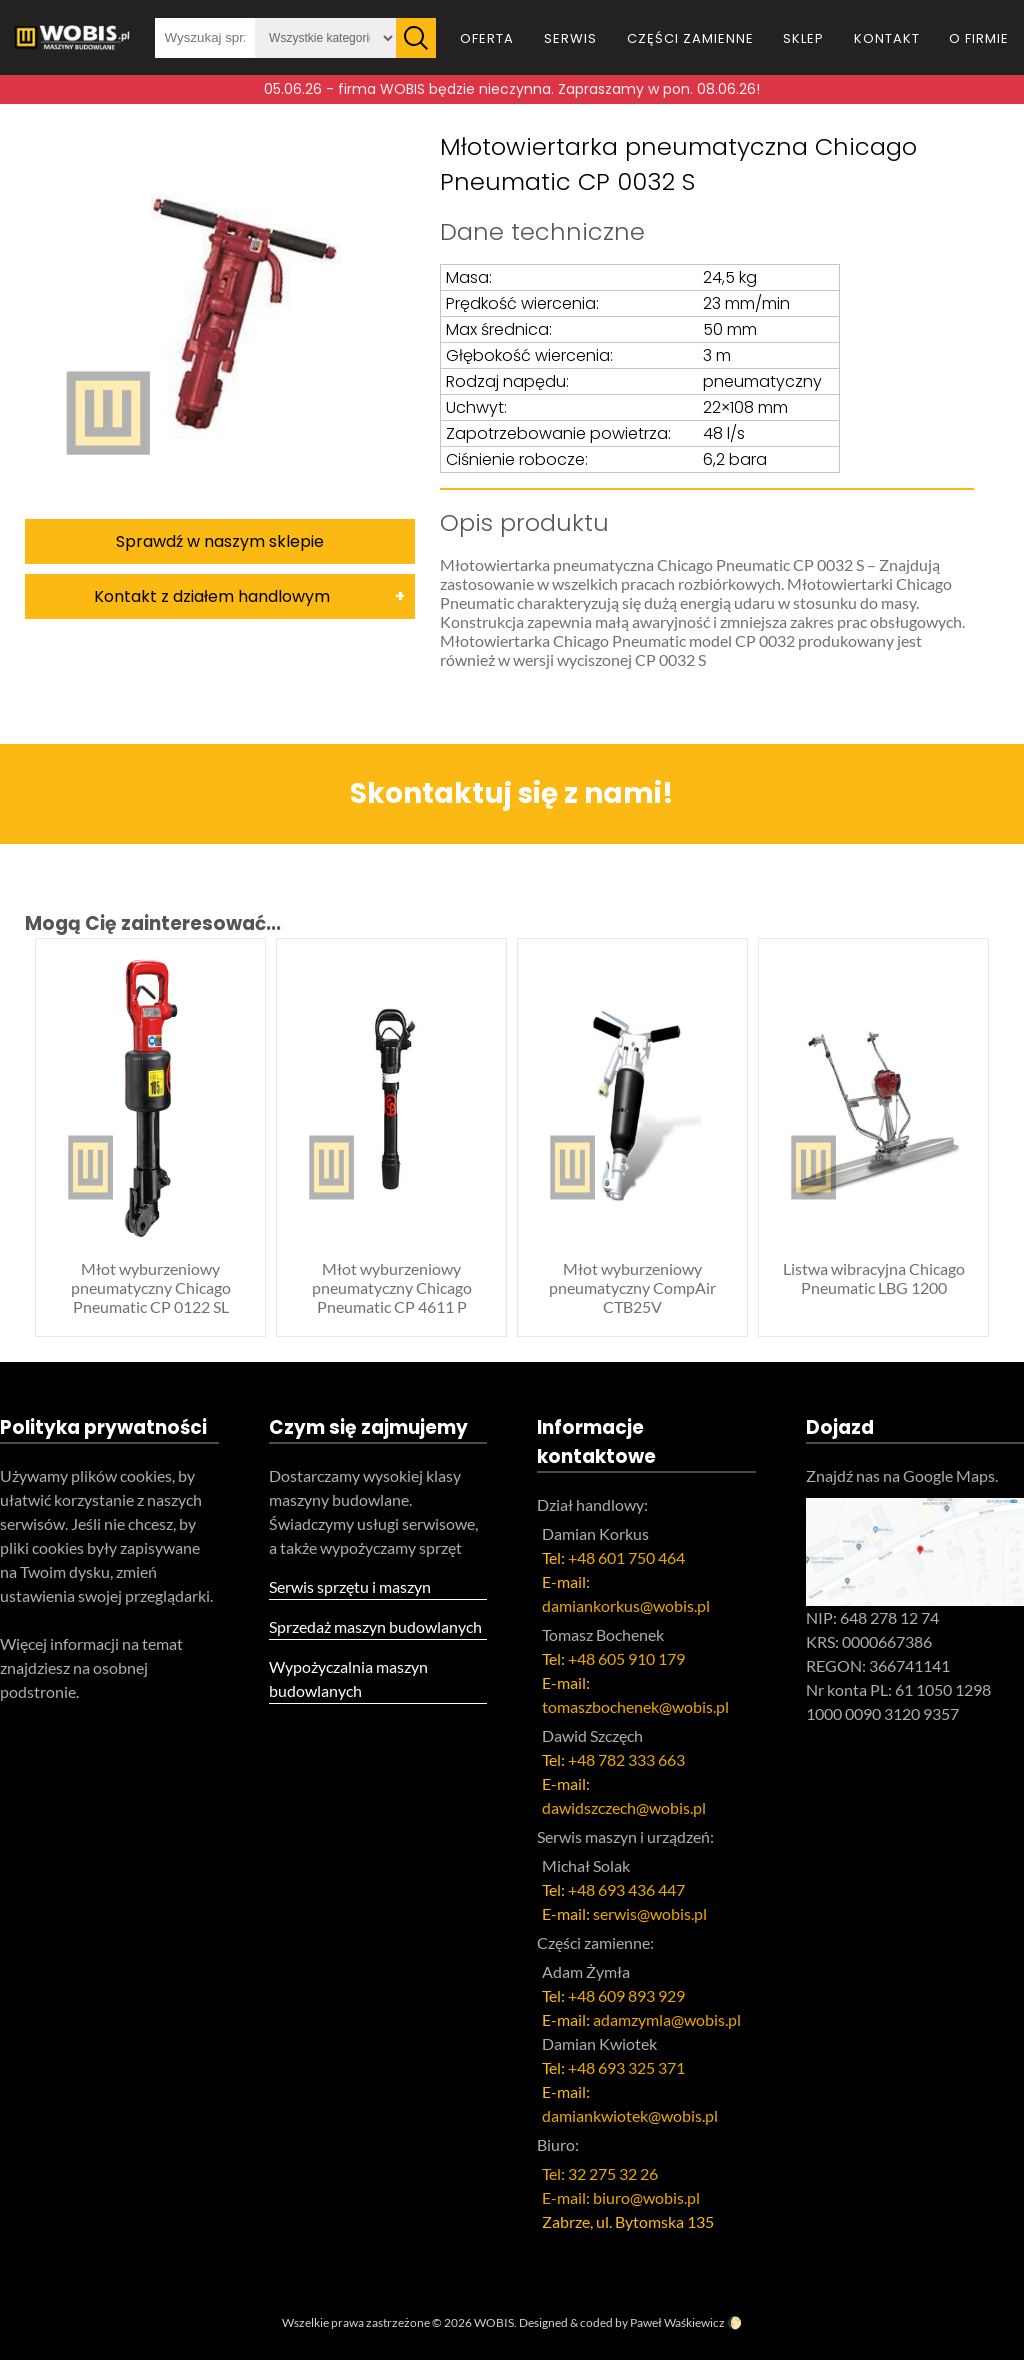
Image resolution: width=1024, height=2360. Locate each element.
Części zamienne (690, 38)
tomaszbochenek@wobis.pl (635, 1706)
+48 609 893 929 (626, 1995)
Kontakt (887, 38)
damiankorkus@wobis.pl (626, 1605)
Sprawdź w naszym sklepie (220, 541)
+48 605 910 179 (626, 1658)
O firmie (979, 38)
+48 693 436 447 (626, 1889)
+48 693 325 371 (626, 2067)
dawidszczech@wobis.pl (624, 1807)
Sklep (803, 38)
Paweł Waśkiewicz (677, 2322)
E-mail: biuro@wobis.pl (621, 2197)
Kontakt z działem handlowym (212, 596)
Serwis (570, 38)
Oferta (487, 38)
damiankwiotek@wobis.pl (630, 2115)
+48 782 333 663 (626, 1759)
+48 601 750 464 (626, 1557)
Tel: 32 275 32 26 (600, 2173)
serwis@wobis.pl (650, 1913)
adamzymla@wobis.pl (667, 2019)
